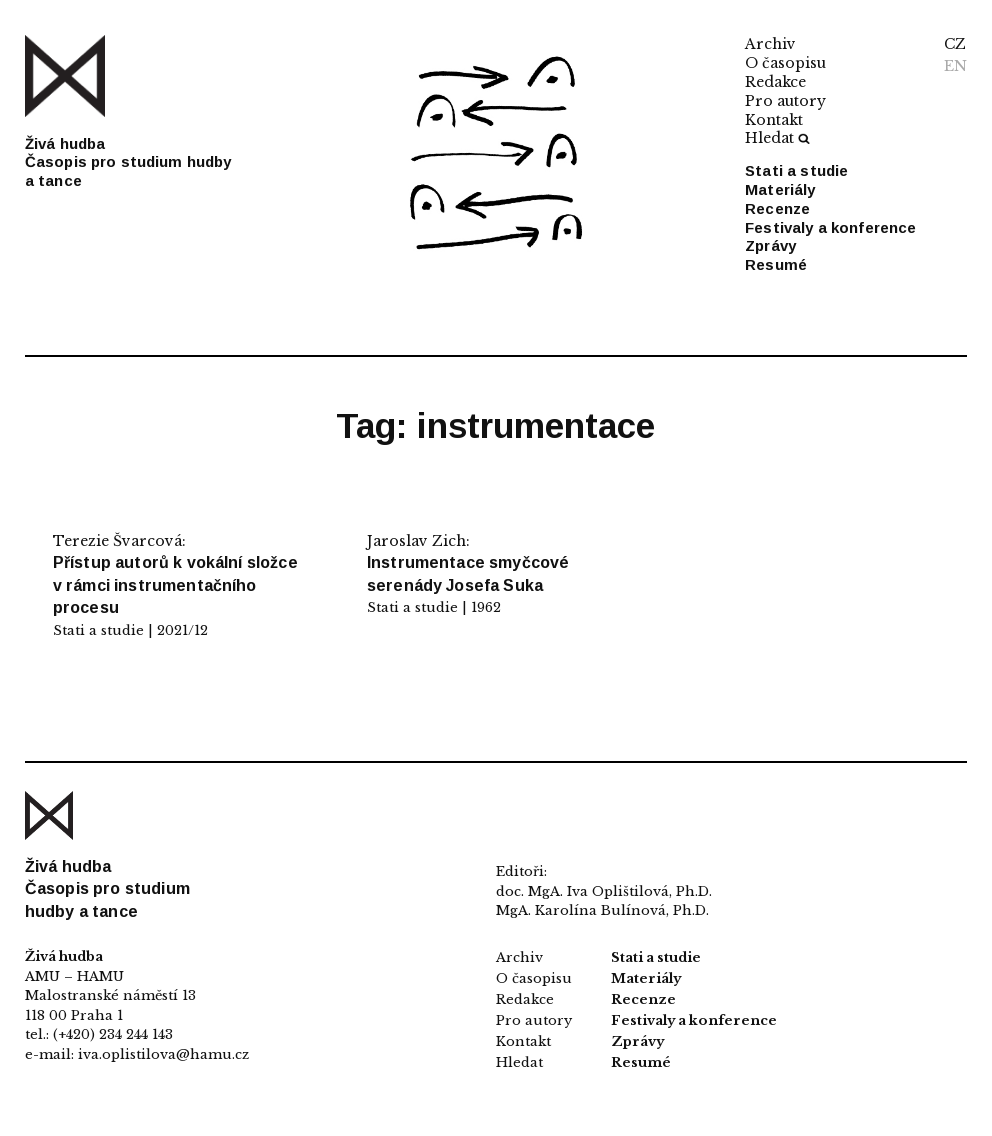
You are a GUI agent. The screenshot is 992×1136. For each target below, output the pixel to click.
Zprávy (770, 245)
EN (955, 66)
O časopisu (785, 63)
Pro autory (785, 101)
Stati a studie (796, 170)
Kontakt (774, 120)
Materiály (780, 189)
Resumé (776, 264)
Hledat (777, 138)
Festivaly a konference (830, 227)
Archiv (770, 44)
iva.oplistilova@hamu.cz (163, 1054)
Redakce (775, 82)
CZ (955, 44)
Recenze (777, 208)
